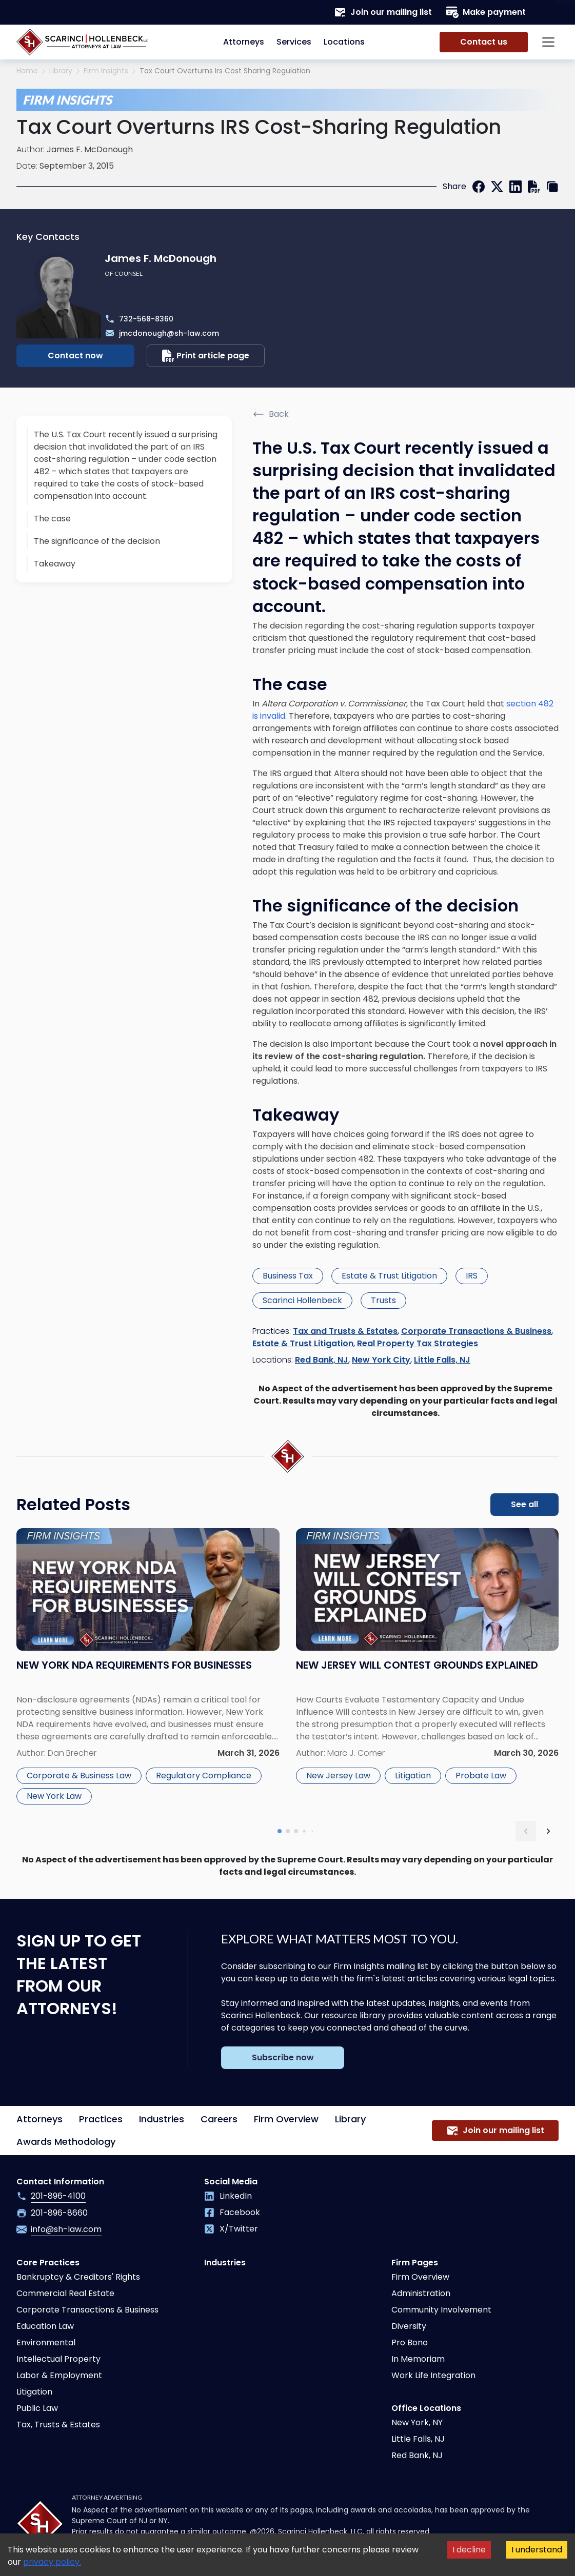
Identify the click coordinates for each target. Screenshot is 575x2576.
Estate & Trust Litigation (389, 1276)
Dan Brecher (72, 1753)
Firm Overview (286, 2119)
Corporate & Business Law (79, 1775)
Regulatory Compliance (203, 1775)
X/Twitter (231, 2229)
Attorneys (243, 42)
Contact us (483, 42)
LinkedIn (228, 2196)
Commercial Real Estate (65, 2293)
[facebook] (478, 186)
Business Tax (288, 1276)
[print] (534, 186)
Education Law (45, 2326)
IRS (472, 1276)
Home (27, 71)
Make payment (486, 12)
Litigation (413, 1775)
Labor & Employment (59, 2375)
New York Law (54, 1796)
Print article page (205, 356)
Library (60, 71)
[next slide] (548, 1831)
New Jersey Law (338, 1775)
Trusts (383, 1300)
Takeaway (54, 564)
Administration (420, 2293)
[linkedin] (515, 186)
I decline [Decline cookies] (469, 2549)
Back (270, 414)
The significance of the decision (97, 541)
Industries (161, 2119)
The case (52, 518)
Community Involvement (441, 2310)
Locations (344, 42)
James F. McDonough (90, 149)
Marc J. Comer (356, 1753)
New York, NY (417, 2422)
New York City (381, 1360)
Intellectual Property (58, 2359)
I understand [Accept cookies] (536, 2549)
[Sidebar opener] (548, 42)
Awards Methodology (65, 2141)
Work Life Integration (433, 2375)
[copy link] (552, 186)
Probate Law (480, 1775)
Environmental (45, 2342)
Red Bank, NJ (321, 1360)
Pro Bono (409, 2342)
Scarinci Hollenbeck (302, 1300)
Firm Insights (106, 71)
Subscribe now (283, 2057)
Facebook (232, 2212)
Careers (219, 2119)
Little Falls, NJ (442, 1360)
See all (524, 1504)
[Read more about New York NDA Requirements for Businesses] (148, 1668)
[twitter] (497, 186)
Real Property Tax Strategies (417, 1343)
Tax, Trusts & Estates (58, 2424)
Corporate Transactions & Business (476, 1331)
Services (293, 42)
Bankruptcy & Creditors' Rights (78, 2277)
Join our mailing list (383, 12)
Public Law (37, 2408)
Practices (101, 2119)
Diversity (408, 2326)
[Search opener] (548, 12)
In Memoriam (418, 2359)
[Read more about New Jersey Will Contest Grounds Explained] (427, 1668)
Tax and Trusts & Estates (345, 1331)
